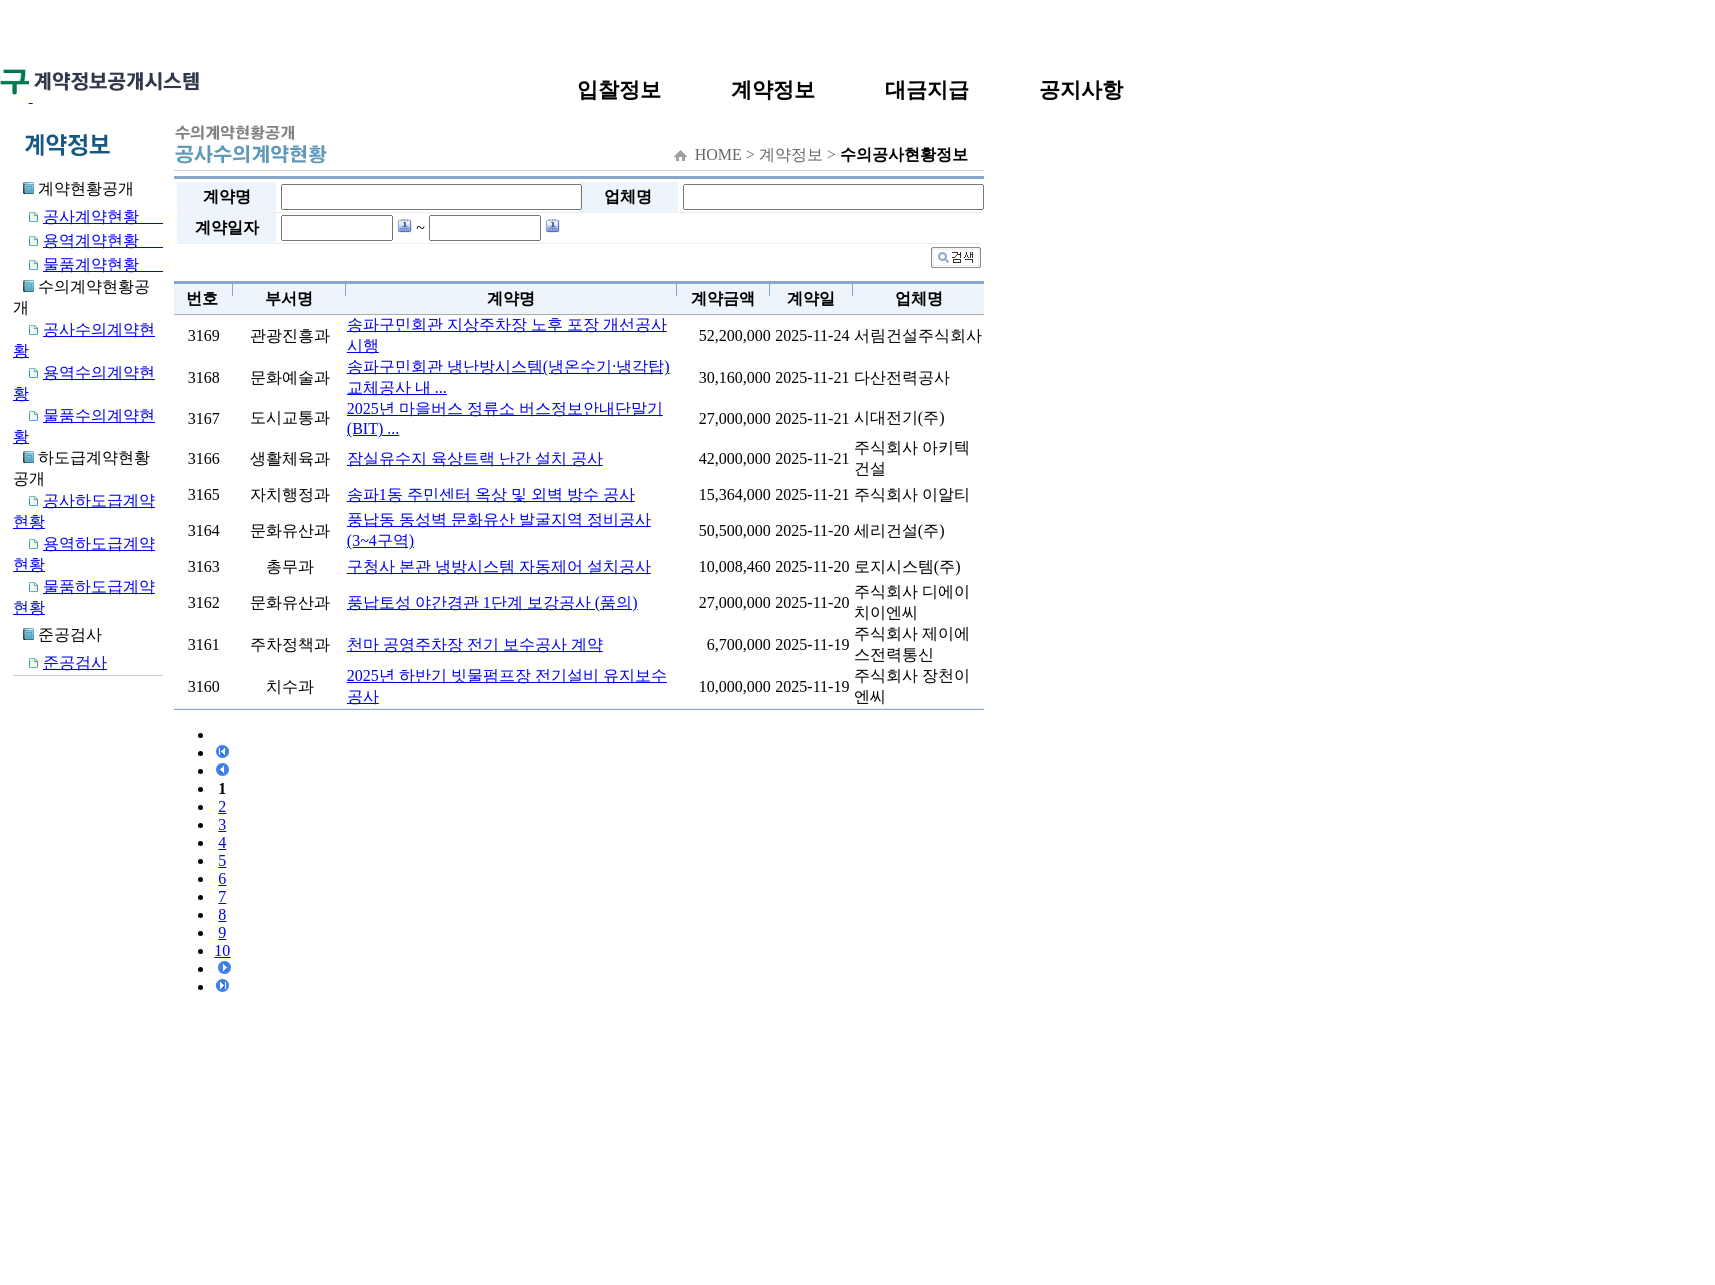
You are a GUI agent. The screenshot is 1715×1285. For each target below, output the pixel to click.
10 (222, 950)
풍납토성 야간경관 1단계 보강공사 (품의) (492, 602)
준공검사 (60, 662)
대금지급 (927, 89)
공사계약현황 (88, 216)
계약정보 (773, 89)
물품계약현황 (88, 264)
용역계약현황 (88, 240)
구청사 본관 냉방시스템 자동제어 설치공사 (499, 566)
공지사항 (1081, 89)
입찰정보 (619, 89)
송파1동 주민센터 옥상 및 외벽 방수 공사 (491, 494)
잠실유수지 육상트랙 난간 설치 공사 (475, 458)
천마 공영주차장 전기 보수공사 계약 (475, 644)
